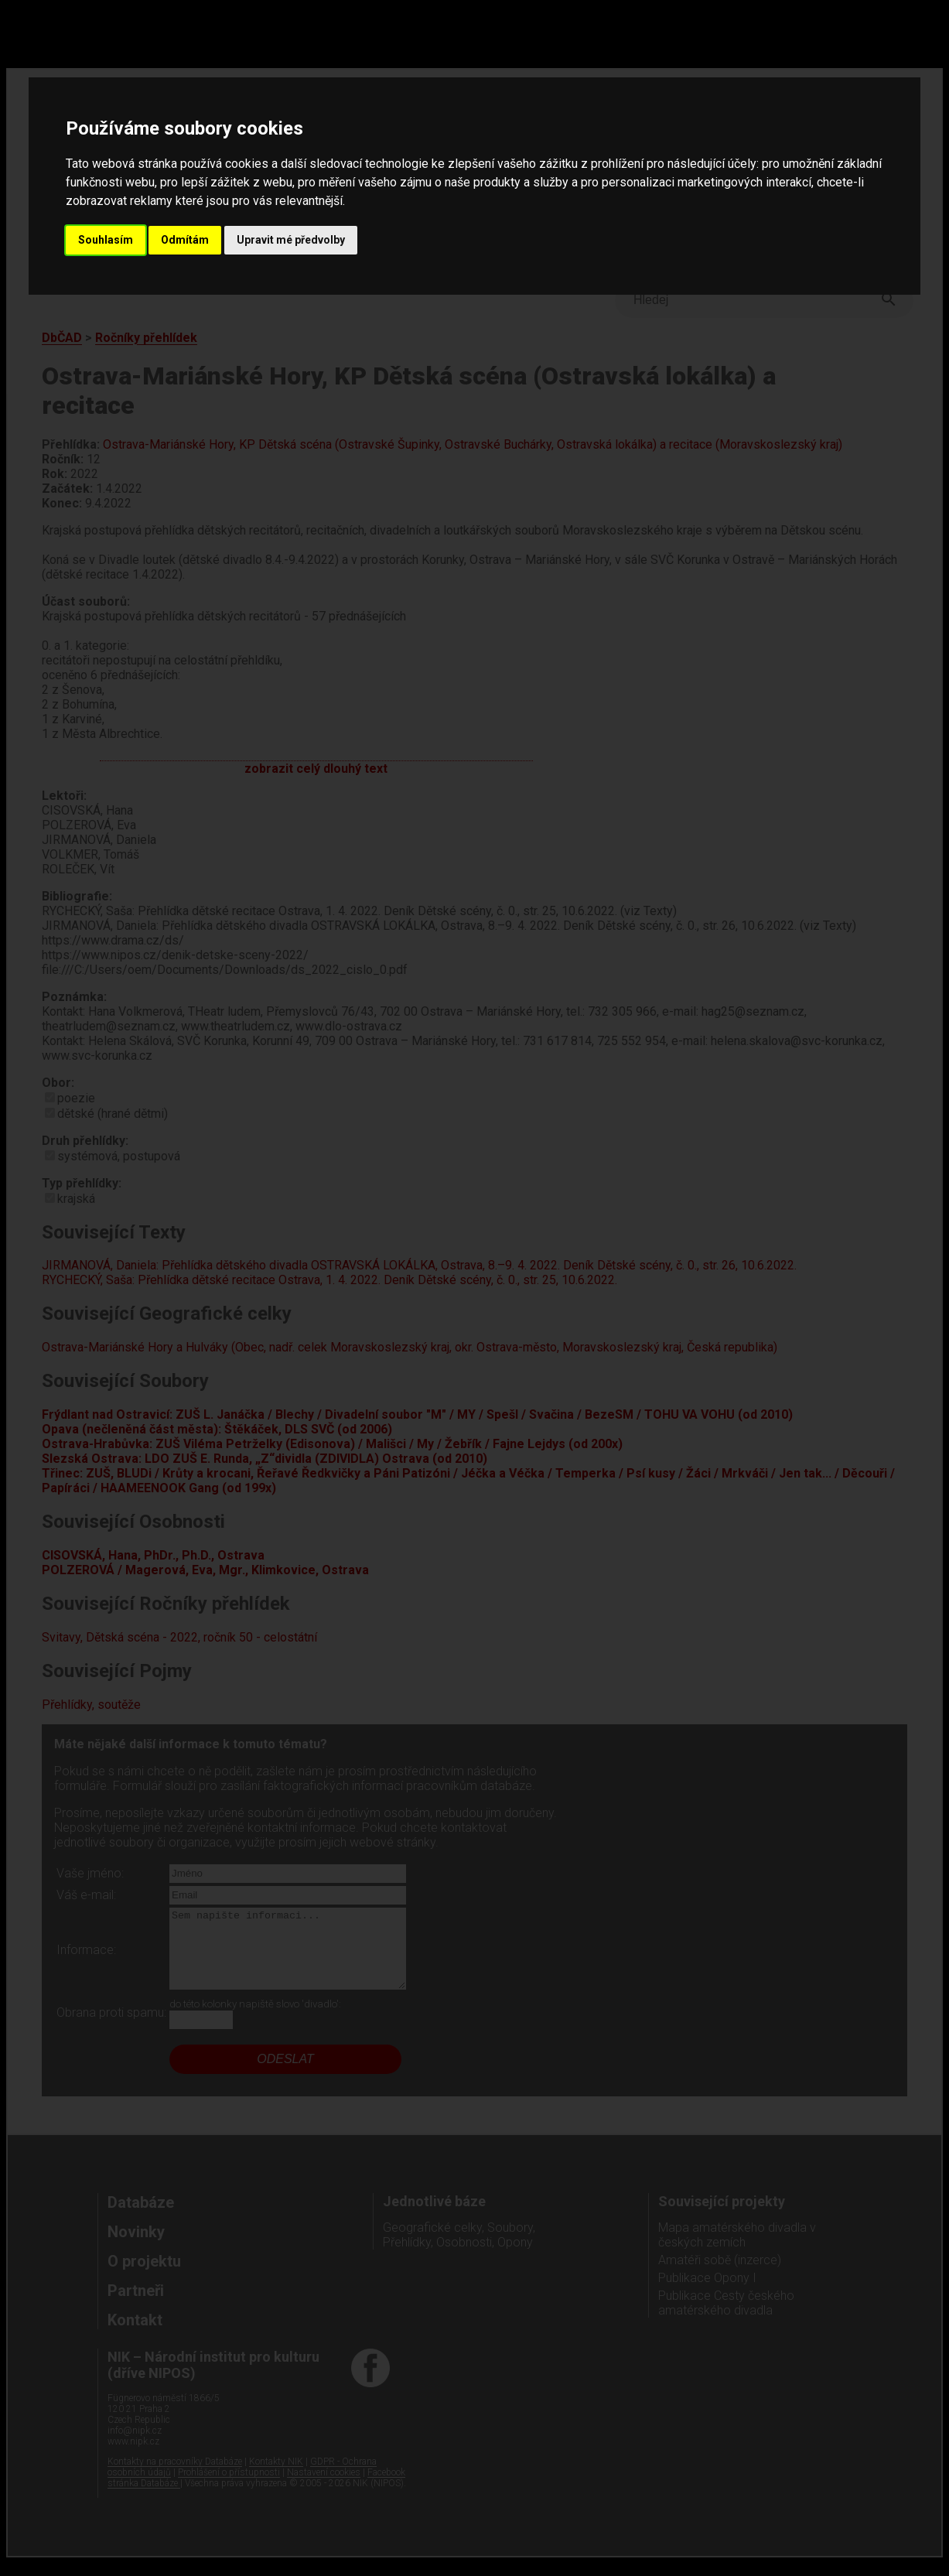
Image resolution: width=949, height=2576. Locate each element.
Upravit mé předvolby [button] (291, 240)
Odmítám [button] (185, 240)
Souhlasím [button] (105, 240)
